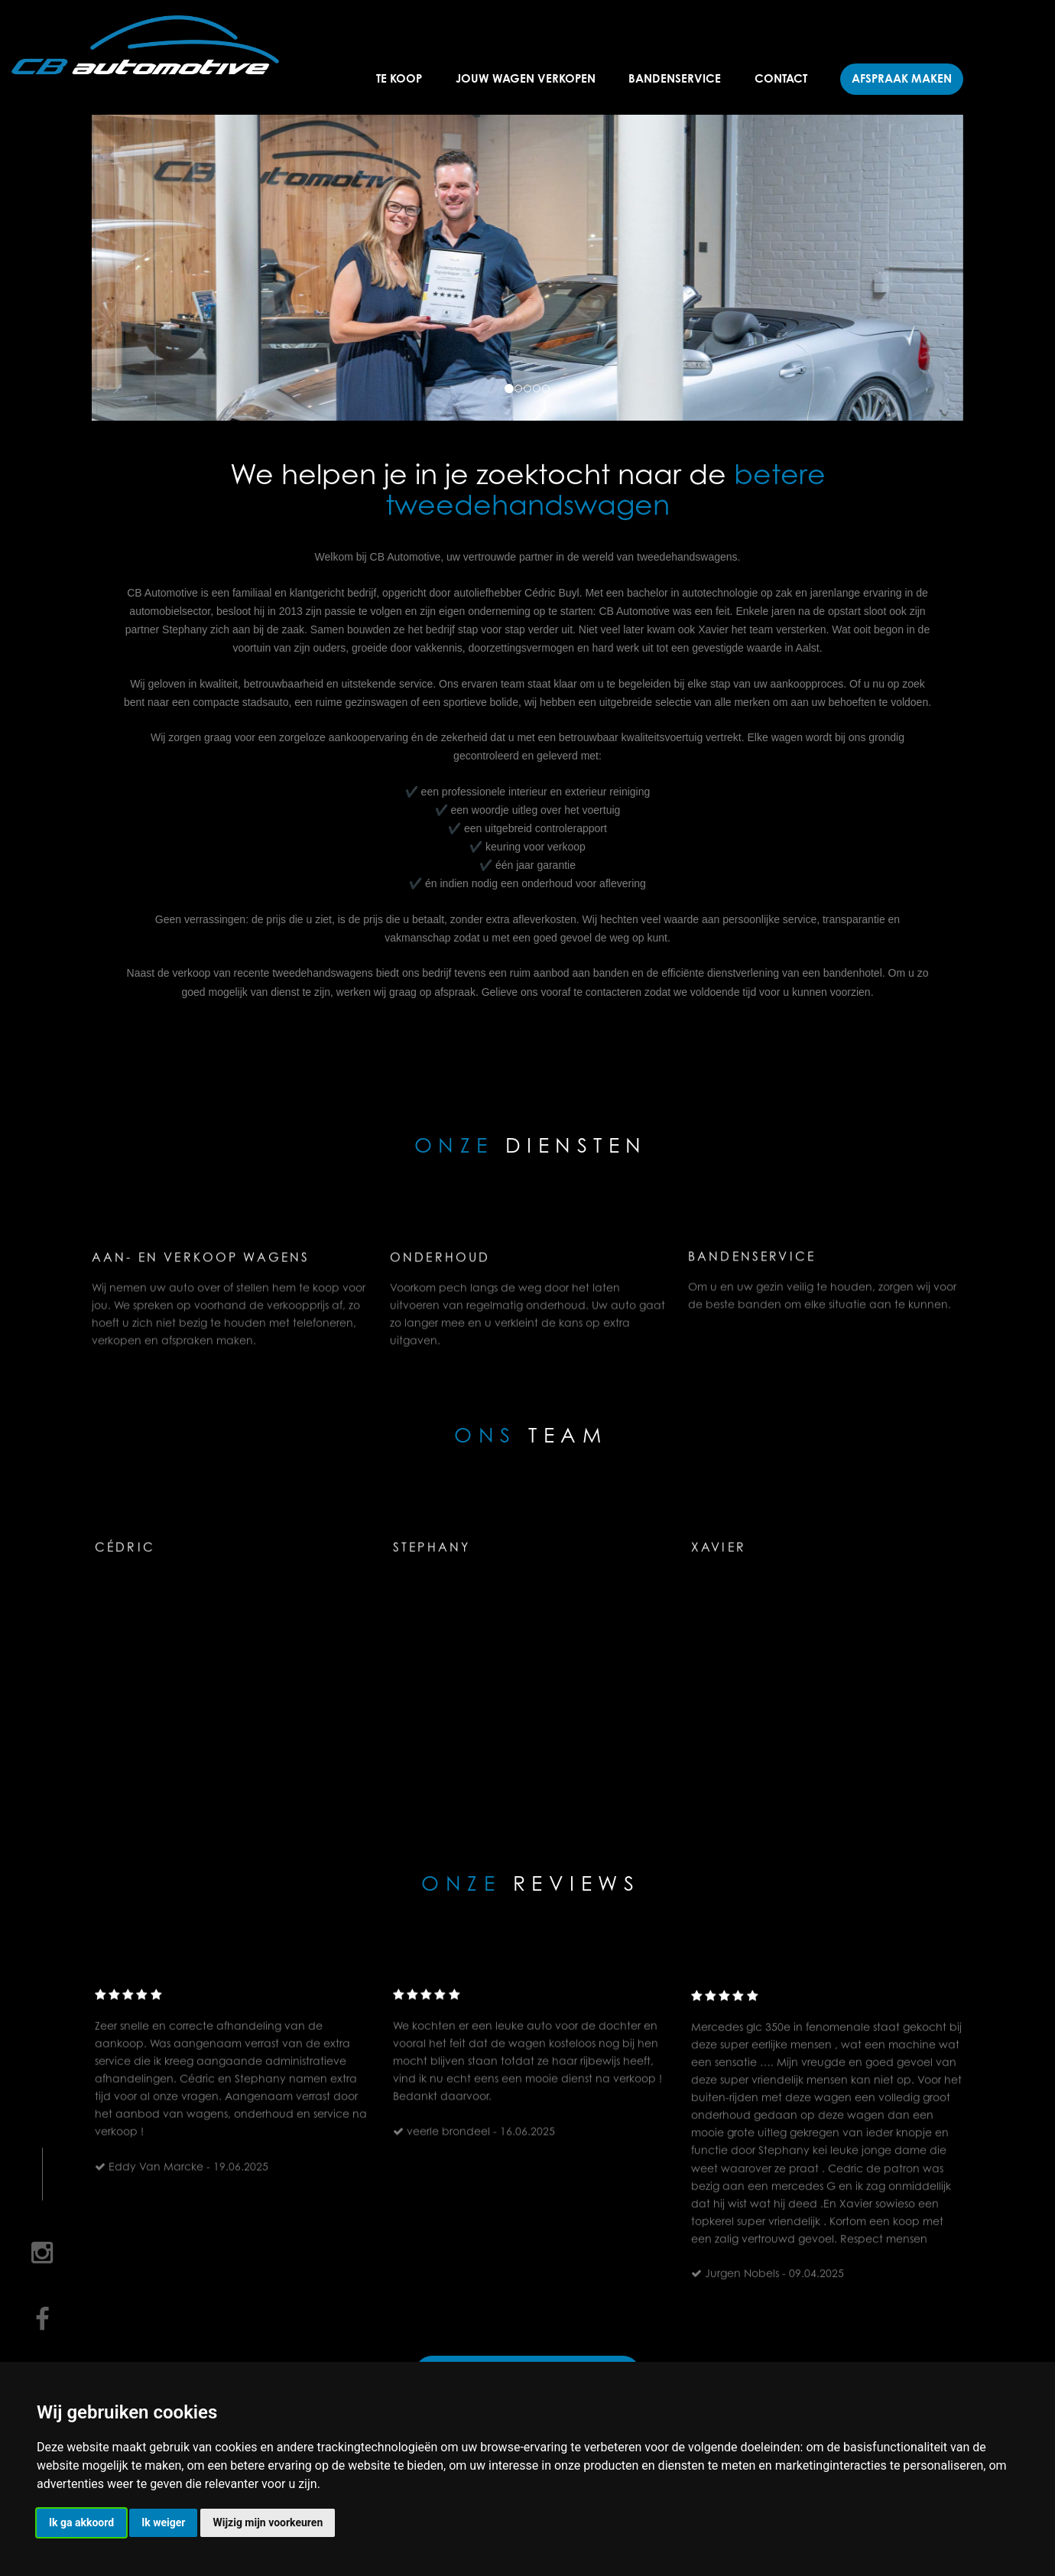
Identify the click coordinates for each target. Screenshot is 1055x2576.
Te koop (399, 78)
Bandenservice (674, 78)
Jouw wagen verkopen (526, 78)
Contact (781, 78)
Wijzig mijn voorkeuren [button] (268, 2522)
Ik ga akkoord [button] (81, 2522)
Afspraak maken (902, 78)
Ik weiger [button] (163, 2522)
